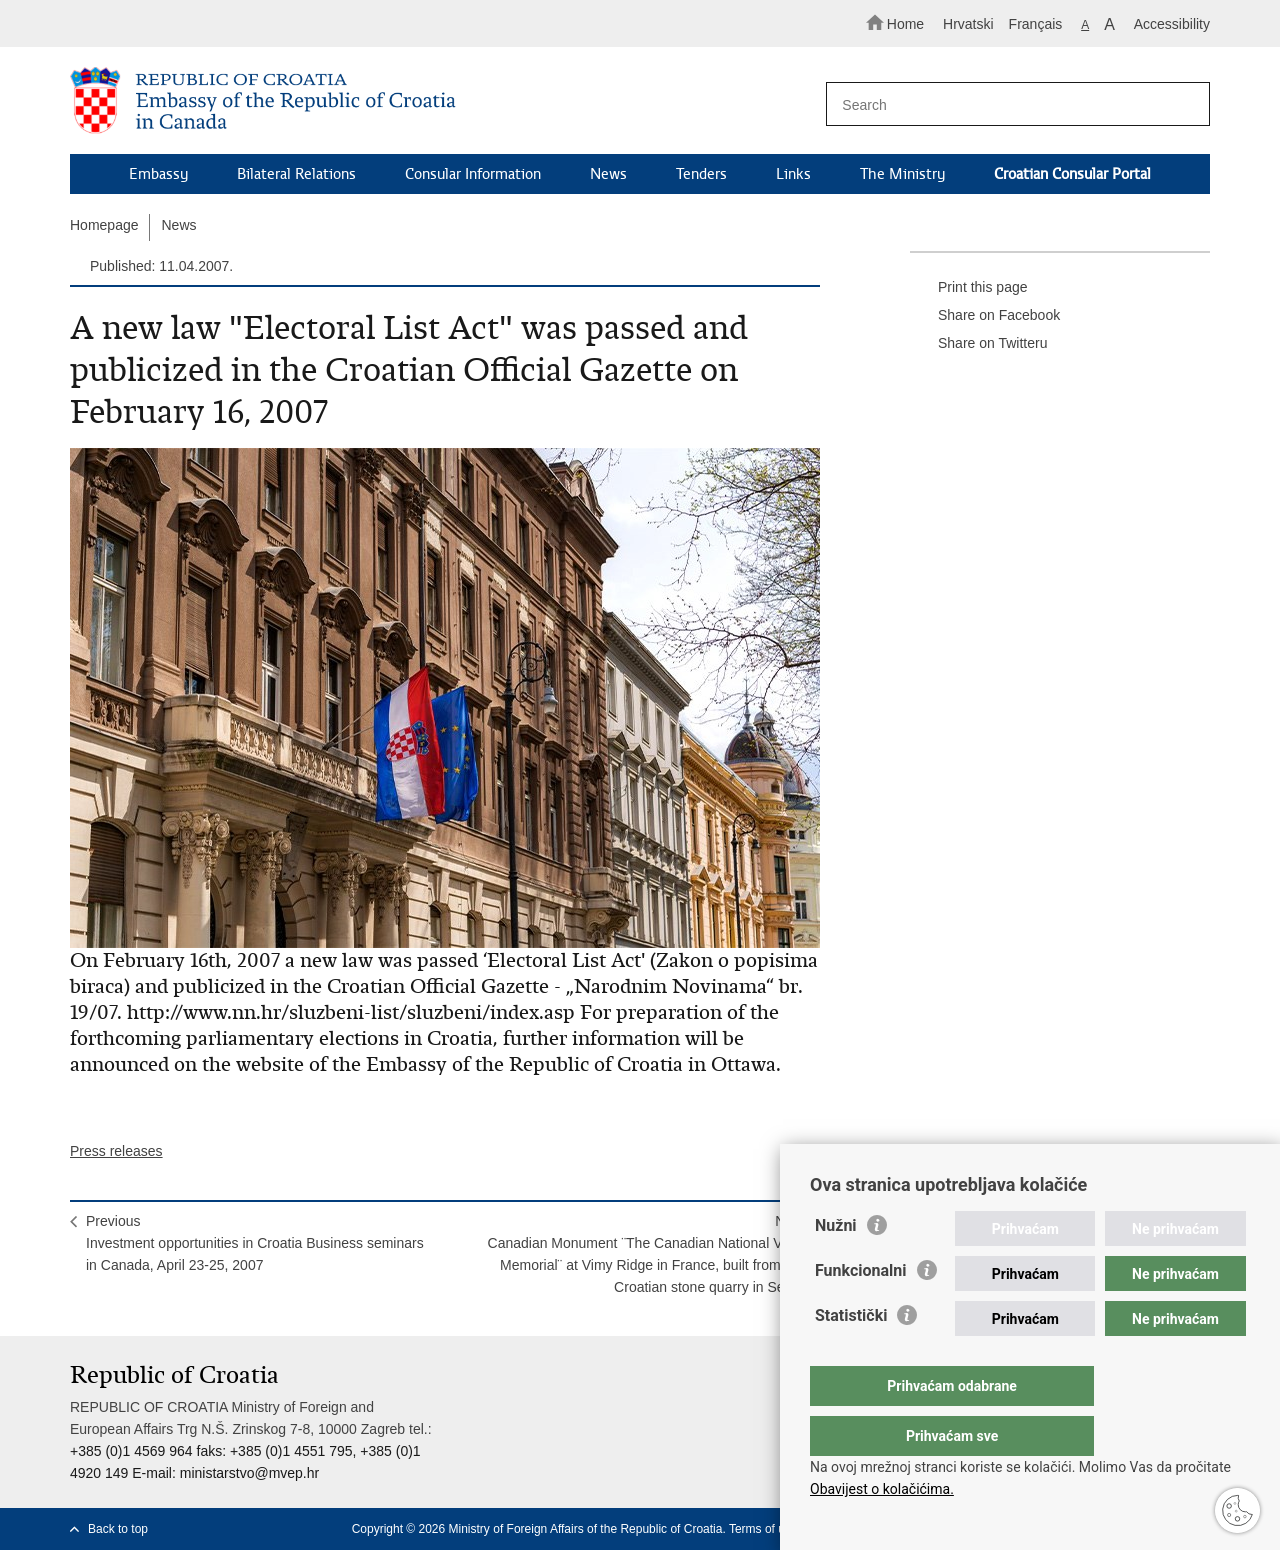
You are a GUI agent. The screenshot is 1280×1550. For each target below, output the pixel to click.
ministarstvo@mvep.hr (249, 1473)
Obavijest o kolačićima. (882, 1489)
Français (1036, 24)
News (608, 174)
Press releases (116, 1151)
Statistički (851, 1355)
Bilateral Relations (296, 174)
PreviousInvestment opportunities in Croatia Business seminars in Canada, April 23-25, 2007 (255, 1243)
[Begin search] (1186, 105)
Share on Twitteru (978, 344)
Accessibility (1172, 24)
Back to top (118, 1529)
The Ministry (902, 174)
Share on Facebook (985, 316)
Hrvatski (968, 24)
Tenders (701, 174)
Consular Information (473, 174)
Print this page (969, 288)
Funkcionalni (861, 1310)
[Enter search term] (1008, 104)
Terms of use (763, 1529)
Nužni (836, 1265)
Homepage (104, 225)
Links (793, 174)
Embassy (158, 174)
